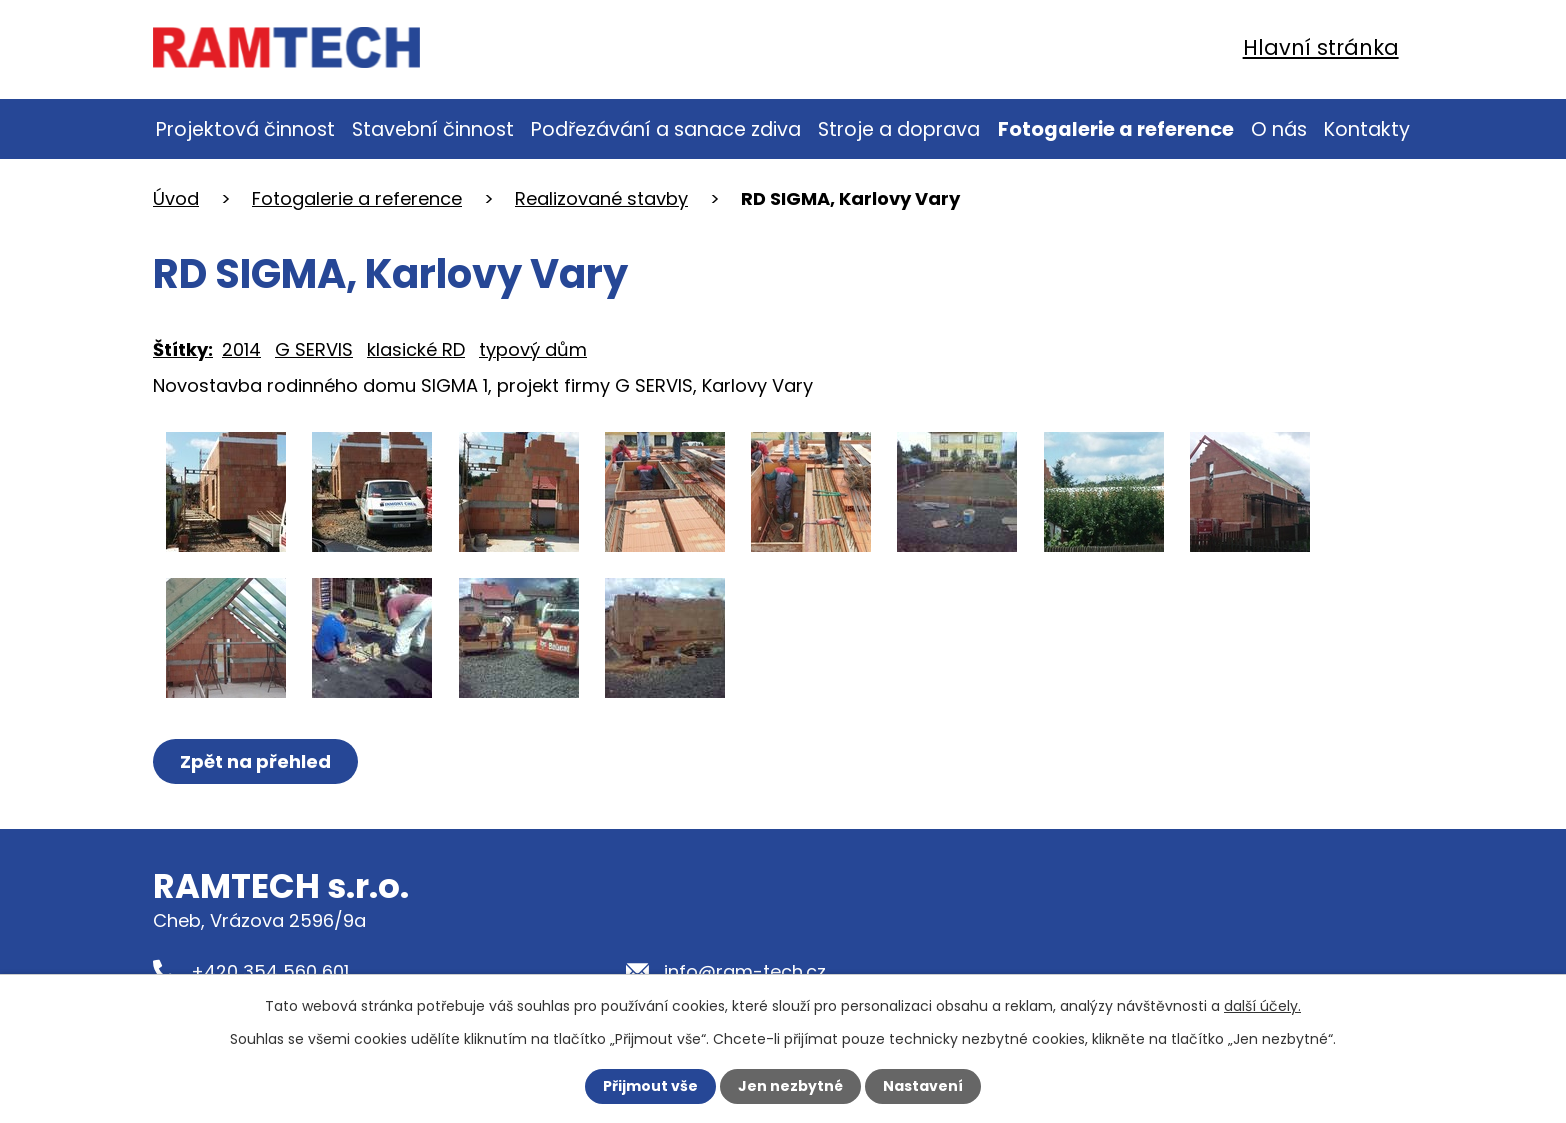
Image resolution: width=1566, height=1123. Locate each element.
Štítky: (183, 349)
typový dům (533, 349)
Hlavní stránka (1321, 47)
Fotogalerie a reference (1116, 129)
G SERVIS (314, 349)
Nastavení (923, 1086)
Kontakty (1367, 129)
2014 (241, 349)
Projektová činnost (245, 129)
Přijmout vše (650, 1086)
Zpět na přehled (255, 761)
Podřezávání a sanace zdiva (666, 129)
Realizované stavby (601, 198)
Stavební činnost (433, 129)
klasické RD (416, 349)
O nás (1279, 129)
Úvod (176, 198)
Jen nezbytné (790, 1086)
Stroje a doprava (899, 129)
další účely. (1262, 1006)
